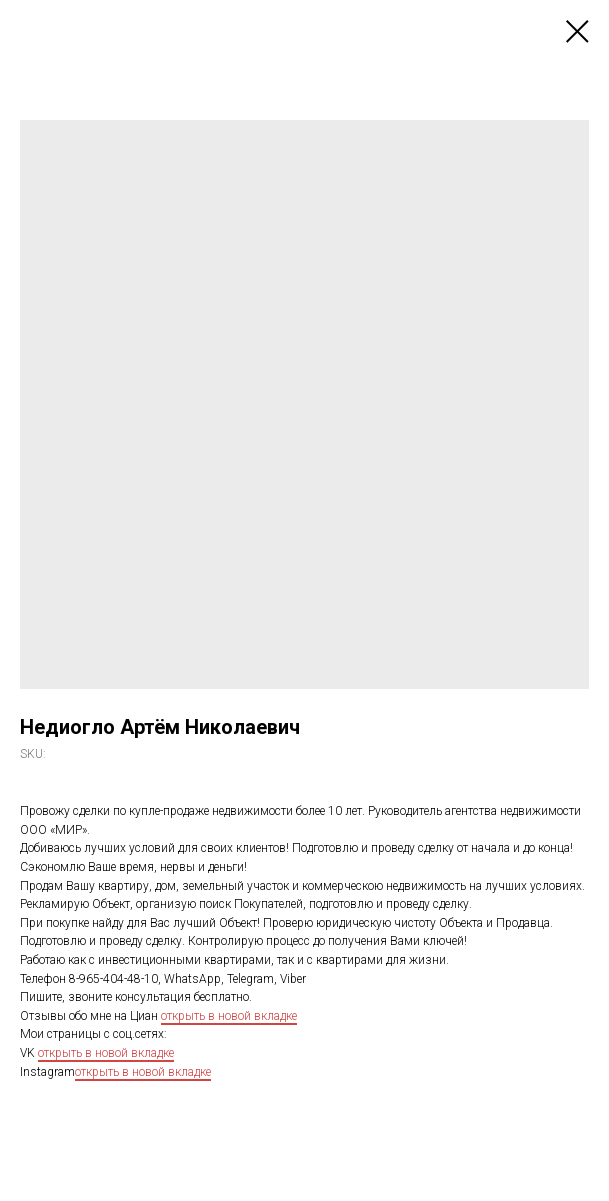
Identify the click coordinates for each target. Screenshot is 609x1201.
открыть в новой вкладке (229, 1016)
